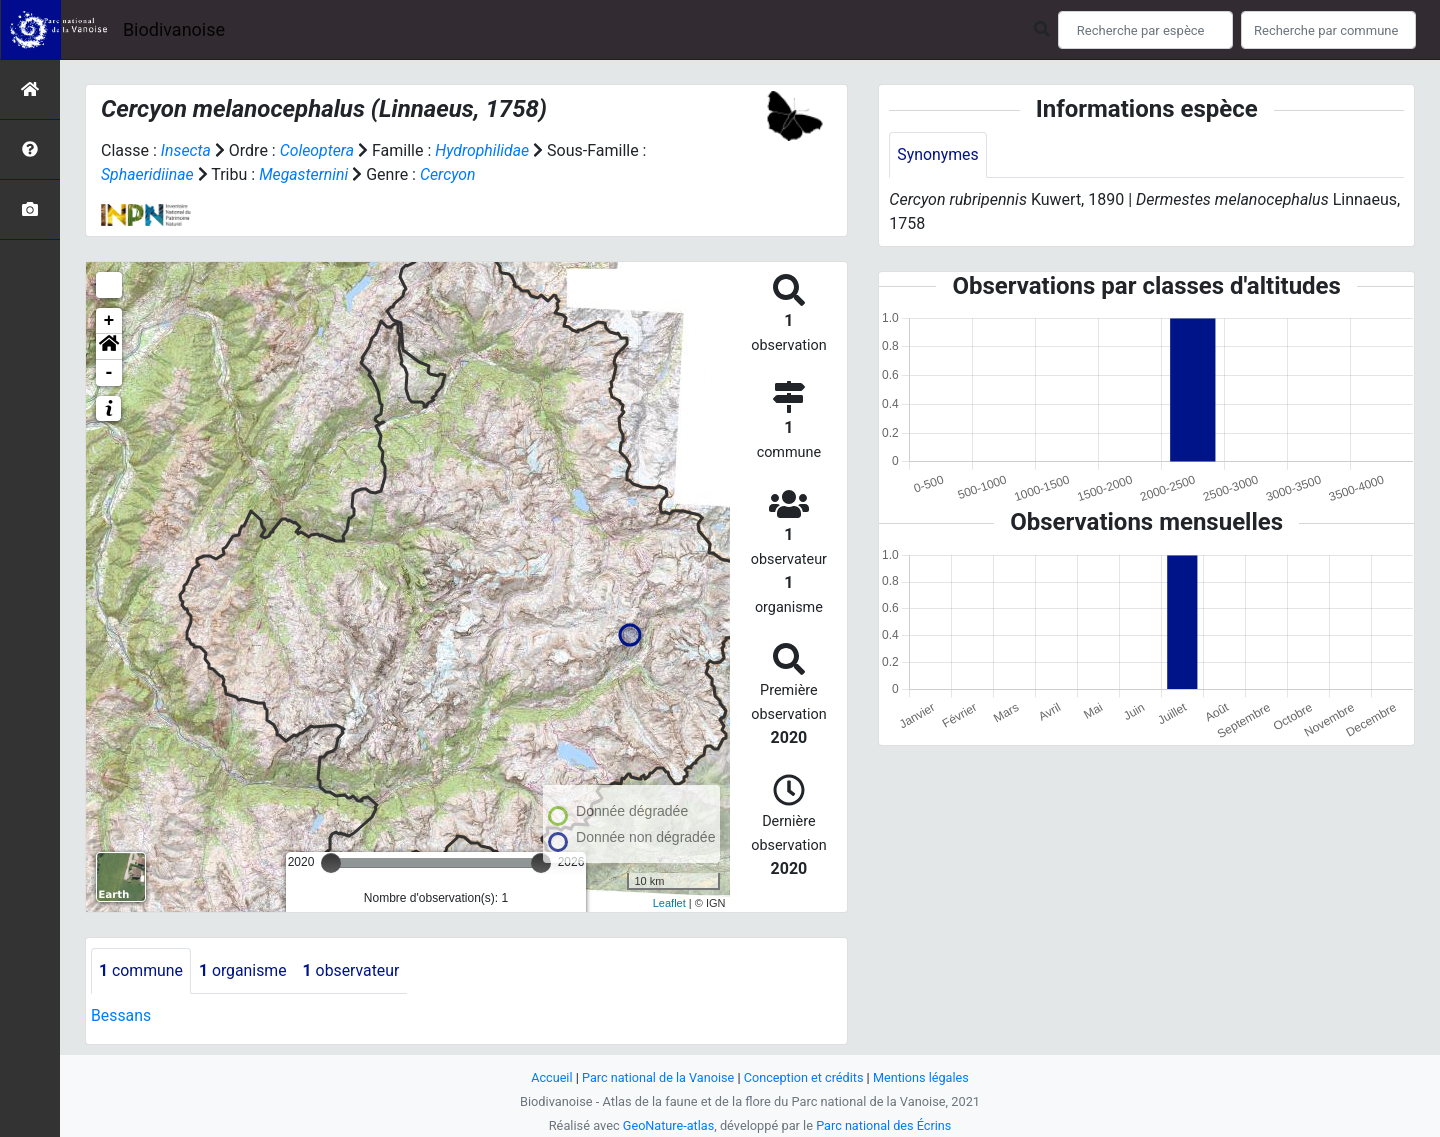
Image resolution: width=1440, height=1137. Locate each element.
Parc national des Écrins (884, 1125)
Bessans (121, 1015)
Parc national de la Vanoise (657, 1077)
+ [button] (109, 321)
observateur (354, 970)
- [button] (109, 373)
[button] (109, 347)
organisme (244, 970)
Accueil (550, 1077)
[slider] (331, 863)
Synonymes (938, 154)
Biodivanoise (174, 29)
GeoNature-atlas (667, 1125)
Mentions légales (922, 1077)
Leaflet (669, 903)
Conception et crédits (804, 1077)
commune (141, 970)
